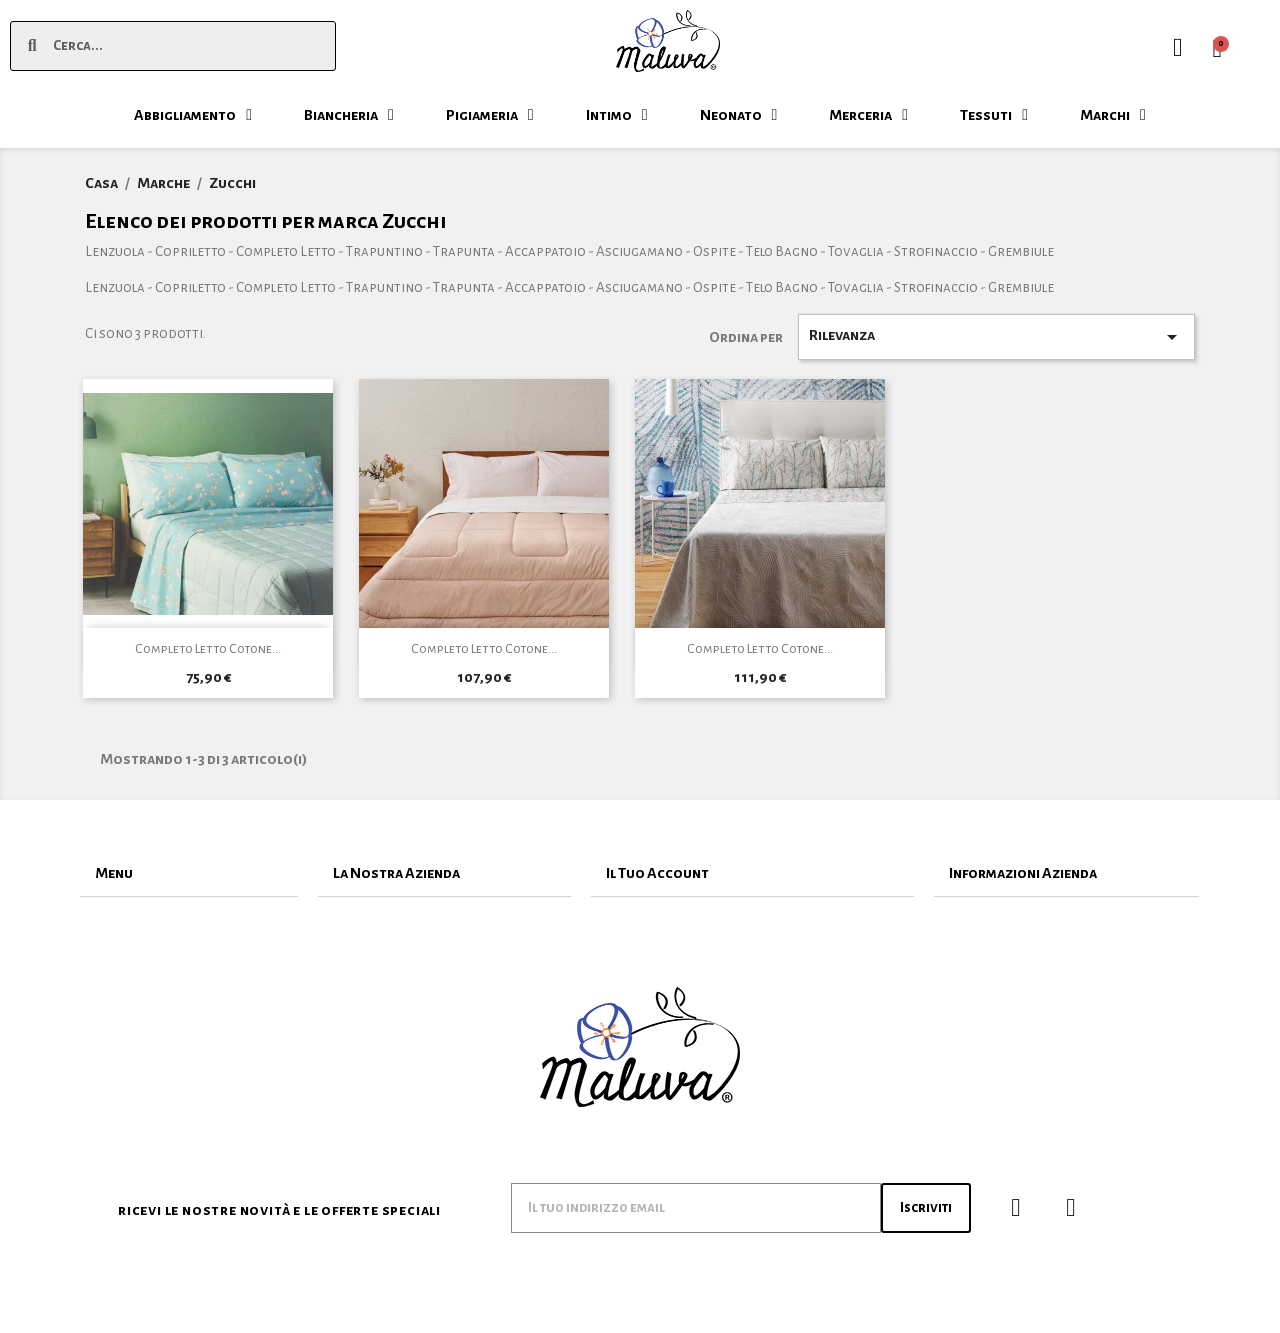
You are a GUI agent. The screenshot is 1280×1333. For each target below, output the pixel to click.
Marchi (1113, 115)
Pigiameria (490, 115)
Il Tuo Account (657, 873)
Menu (114, 873)
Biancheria (349, 115)
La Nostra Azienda (396, 873)
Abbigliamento (193, 115)
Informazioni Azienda (1023, 873)
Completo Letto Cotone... (208, 649)
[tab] (189, 873)
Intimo (617, 115)
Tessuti (994, 115)
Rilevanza (997, 337)
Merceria (868, 115)
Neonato (739, 115)
